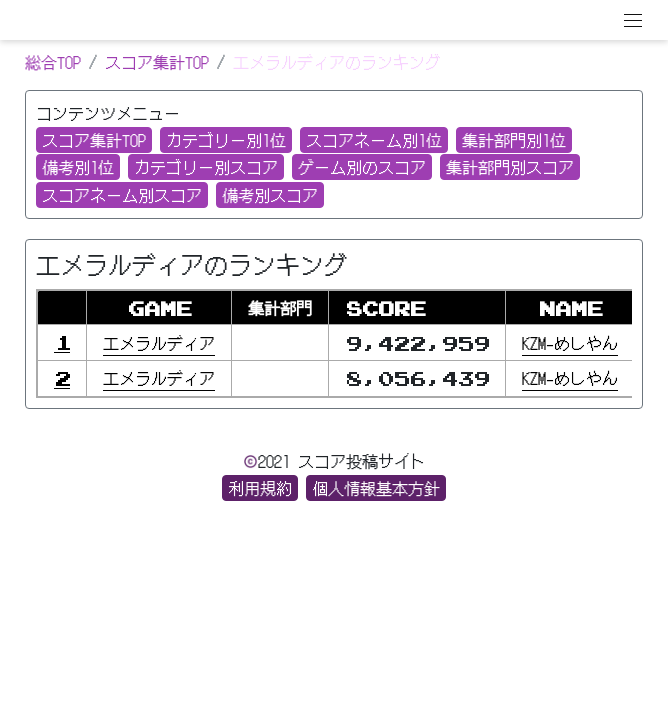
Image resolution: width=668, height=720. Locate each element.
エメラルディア (159, 343)
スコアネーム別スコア (122, 195)
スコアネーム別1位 (374, 140)
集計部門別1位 (514, 140)
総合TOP (53, 62)
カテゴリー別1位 (226, 140)
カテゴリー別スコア (206, 167)
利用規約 (260, 488)
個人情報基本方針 (376, 488)
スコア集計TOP (157, 62)
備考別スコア (270, 195)
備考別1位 (78, 167)
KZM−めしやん (570, 343)
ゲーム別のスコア (362, 167)
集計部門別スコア (510, 167)
